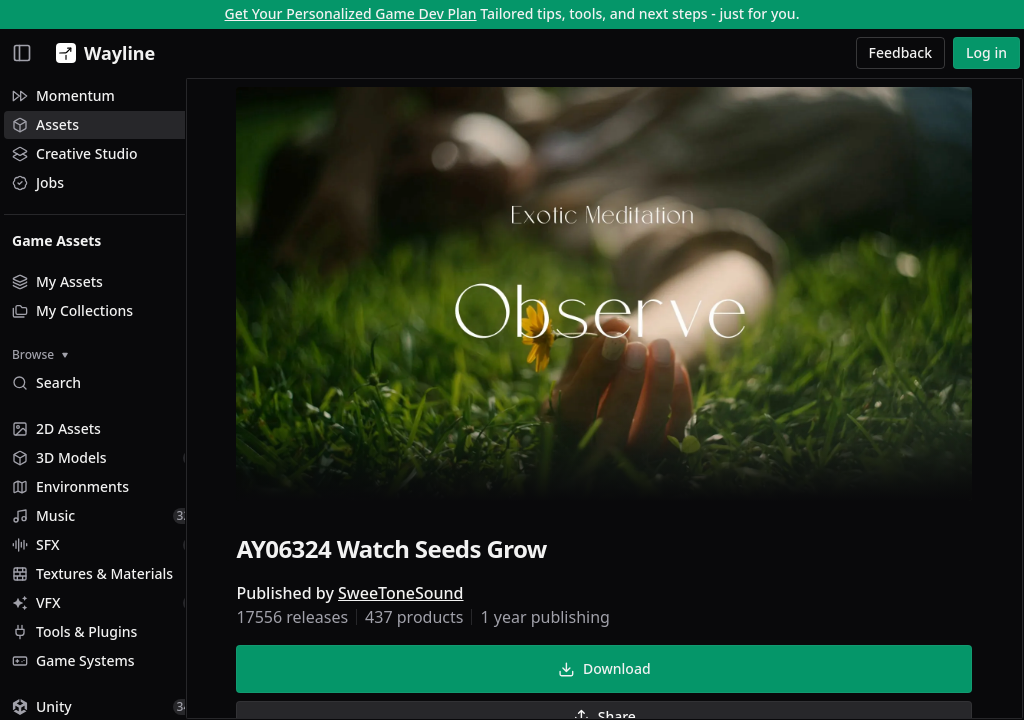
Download (624, 671)
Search (46, 382)
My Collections (72, 310)
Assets (45, 124)
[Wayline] (101, 53)
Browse (40, 354)
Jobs (38, 182)
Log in (986, 52)
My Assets (57, 281)
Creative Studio (75, 153)
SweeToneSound (421, 596)
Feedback (901, 52)
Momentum (63, 95)
